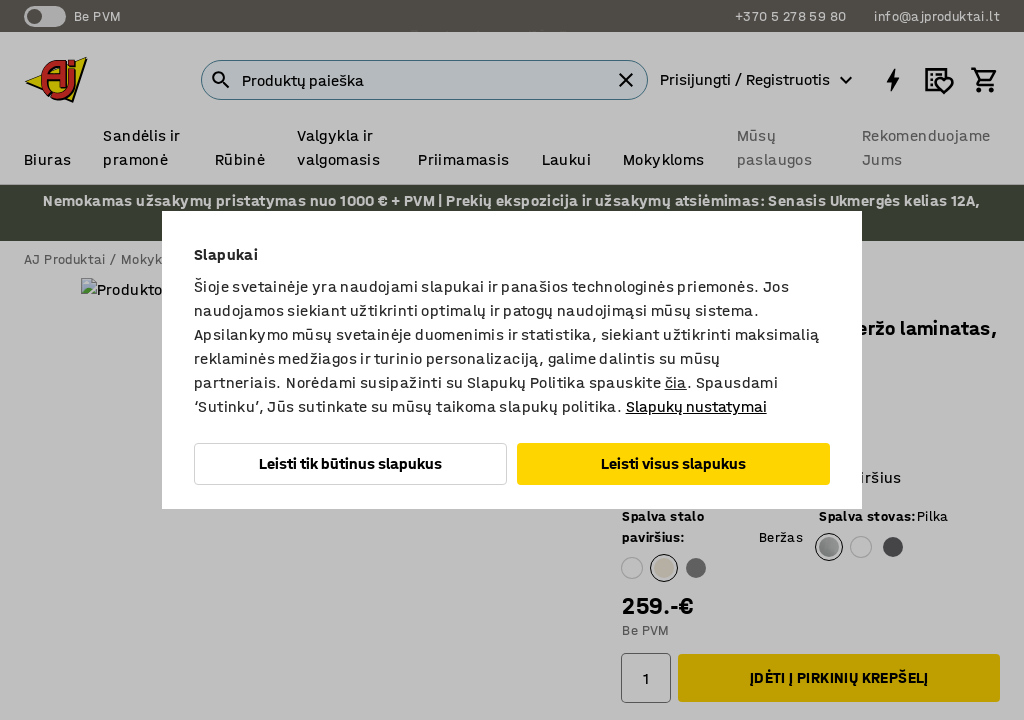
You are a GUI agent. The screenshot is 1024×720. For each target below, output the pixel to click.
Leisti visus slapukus (673, 463)
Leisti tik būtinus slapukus (350, 463)
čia (676, 382)
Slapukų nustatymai (696, 406)
